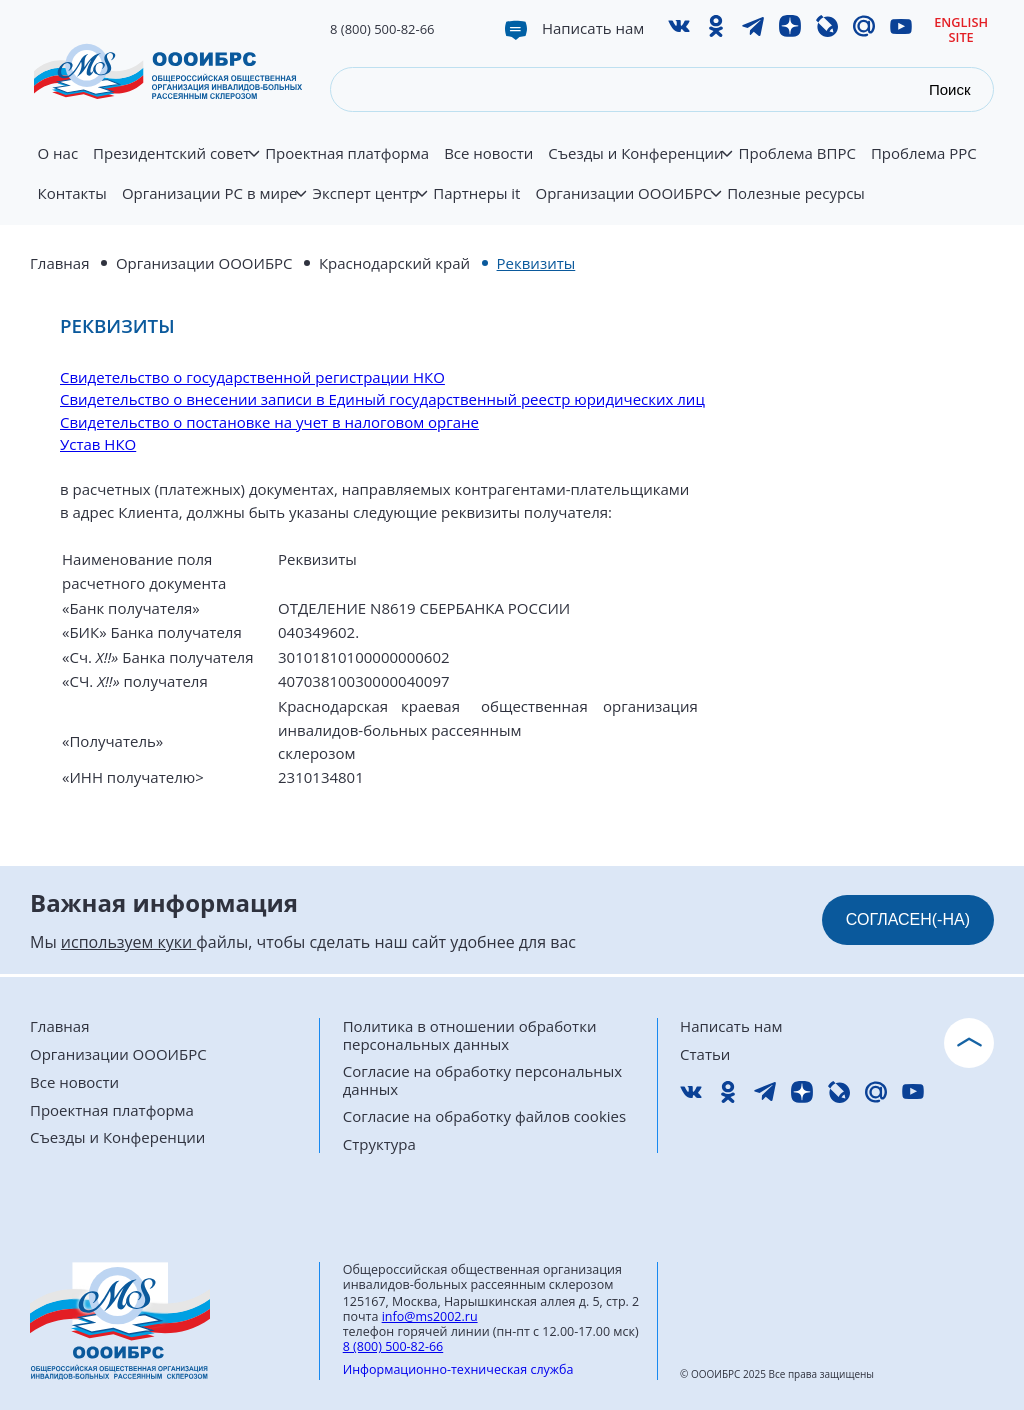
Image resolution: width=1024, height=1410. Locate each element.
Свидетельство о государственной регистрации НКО (252, 377)
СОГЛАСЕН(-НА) (908, 919)
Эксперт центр (369, 205)
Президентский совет (175, 165)
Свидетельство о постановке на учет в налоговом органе (269, 422)
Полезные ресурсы (796, 194)
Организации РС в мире (213, 205)
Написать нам (593, 28)
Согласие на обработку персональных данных (482, 1080)
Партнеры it (476, 194)
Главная (59, 263)
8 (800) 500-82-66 (382, 29)
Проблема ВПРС (797, 154)
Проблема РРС (924, 154)
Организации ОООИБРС (627, 205)
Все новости (488, 154)
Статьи (705, 1054)
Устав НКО (98, 444)
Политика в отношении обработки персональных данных (470, 1035)
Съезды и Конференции (639, 165)
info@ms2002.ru (430, 1316)
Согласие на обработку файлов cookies (484, 1116)
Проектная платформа (347, 154)
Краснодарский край (394, 263)
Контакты (72, 194)
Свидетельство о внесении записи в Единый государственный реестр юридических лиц (382, 399)
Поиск (950, 89)
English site (961, 29)
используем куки (128, 942)
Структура (379, 1144)
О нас (58, 154)
